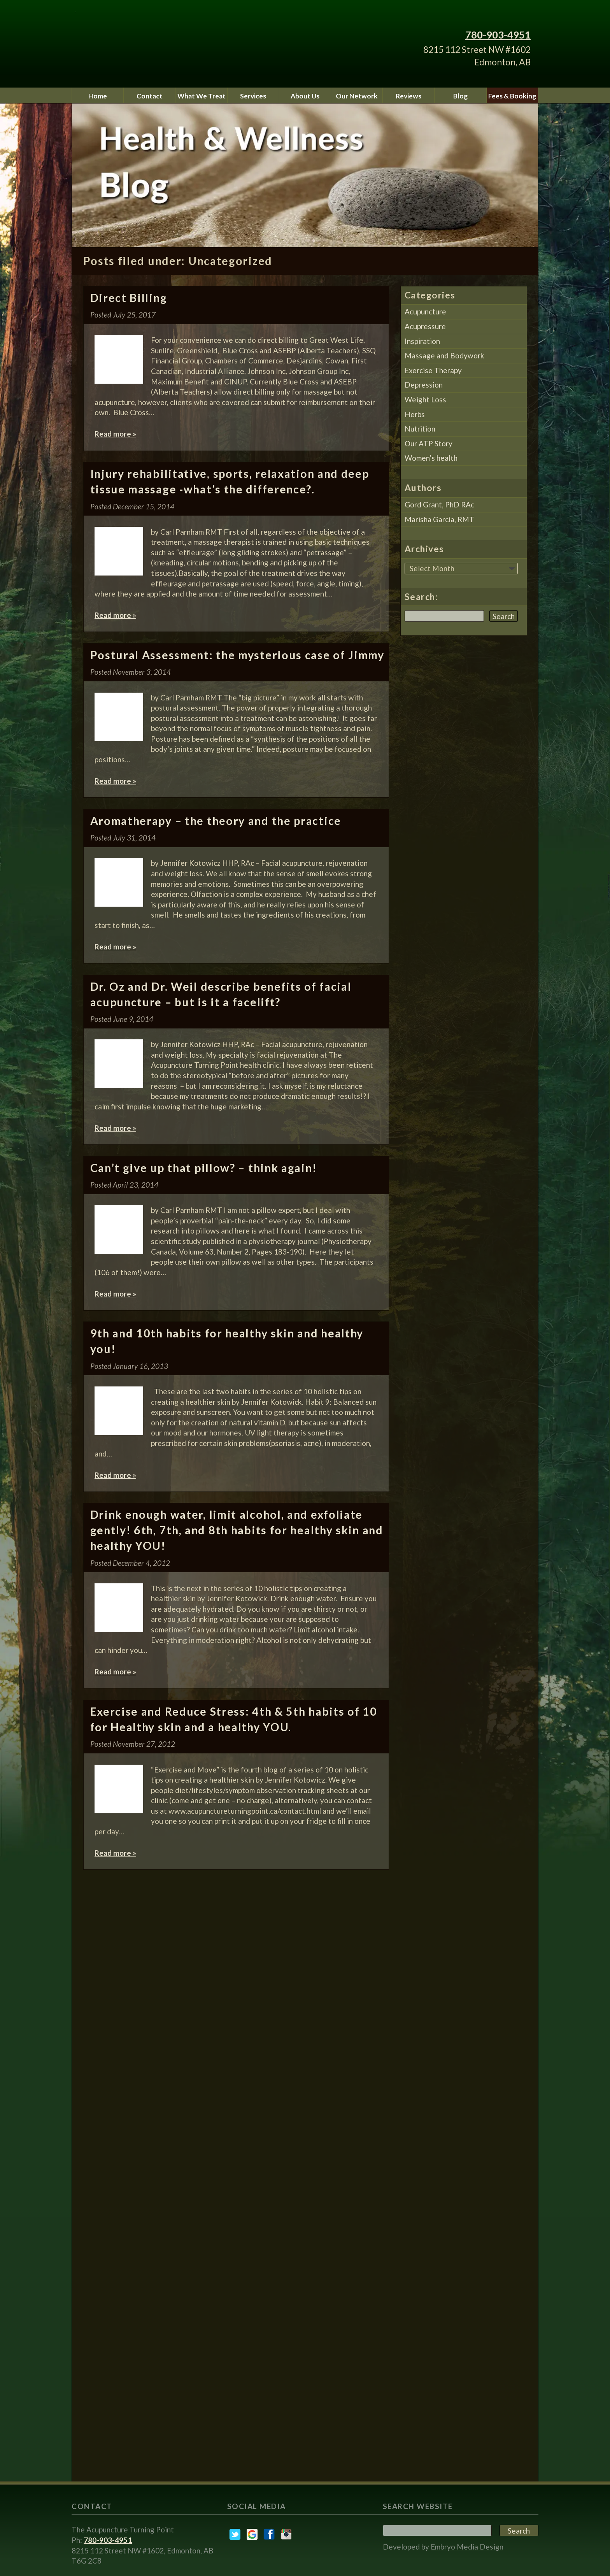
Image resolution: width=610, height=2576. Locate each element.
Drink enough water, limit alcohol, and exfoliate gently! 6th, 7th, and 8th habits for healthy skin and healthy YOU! (236, 1530)
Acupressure (425, 326)
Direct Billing (128, 297)
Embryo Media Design (467, 2546)
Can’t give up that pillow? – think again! (203, 1167)
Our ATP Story (428, 443)
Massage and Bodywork (444, 355)
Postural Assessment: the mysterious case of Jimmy (237, 655)
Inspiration (422, 341)
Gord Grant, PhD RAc (439, 504)
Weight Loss (425, 399)
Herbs (415, 414)
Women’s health (431, 457)
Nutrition (420, 428)
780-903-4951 (498, 34)
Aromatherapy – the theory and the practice (215, 820)
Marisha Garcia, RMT (439, 519)
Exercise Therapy (433, 370)
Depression (424, 384)
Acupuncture (425, 311)
